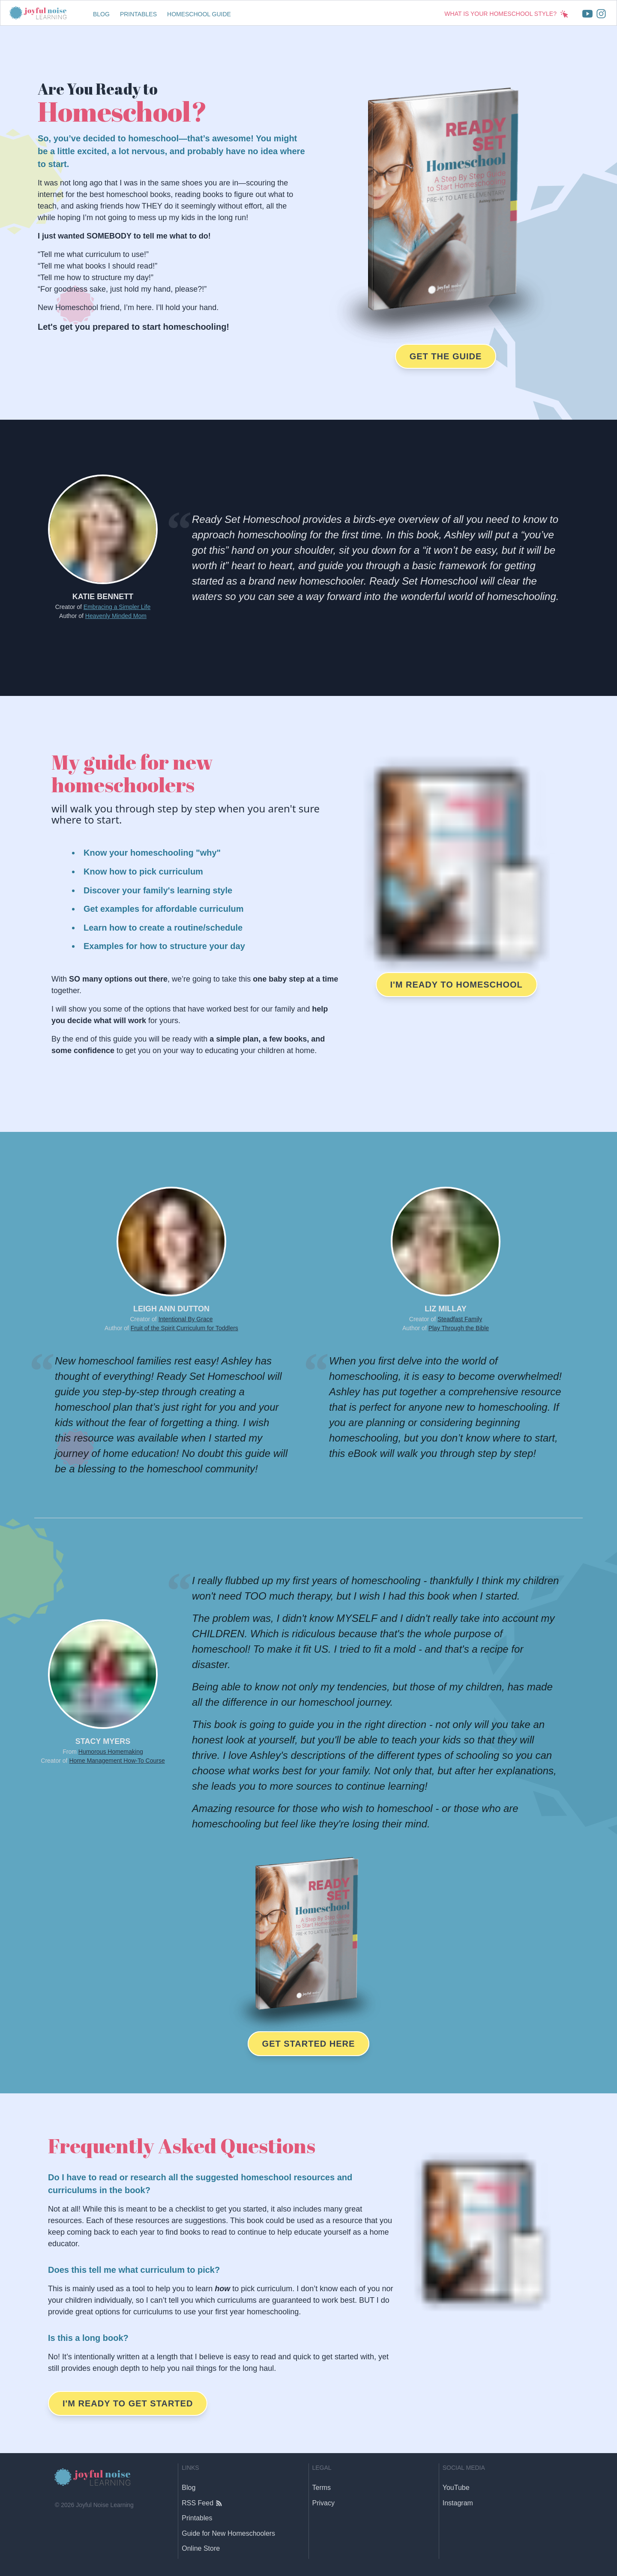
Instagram (458, 2503)
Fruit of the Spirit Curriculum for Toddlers (184, 1328)
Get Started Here (308, 2043)
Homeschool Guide (199, 14)
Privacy (323, 2503)
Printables (138, 14)
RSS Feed (202, 2503)
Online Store (201, 2548)
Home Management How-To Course (117, 1760)
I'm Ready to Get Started (128, 2403)
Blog (101, 14)
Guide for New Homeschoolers (228, 2533)
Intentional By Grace (186, 1319)
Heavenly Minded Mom (116, 615)
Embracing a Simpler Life (117, 606)
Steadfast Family (459, 1319)
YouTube (456, 2487)
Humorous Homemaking (110, 1751)
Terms (321, 2487)
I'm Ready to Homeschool (456, 984)
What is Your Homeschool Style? (506, 14)
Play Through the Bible (458, 1328)
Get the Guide (446, 356)
